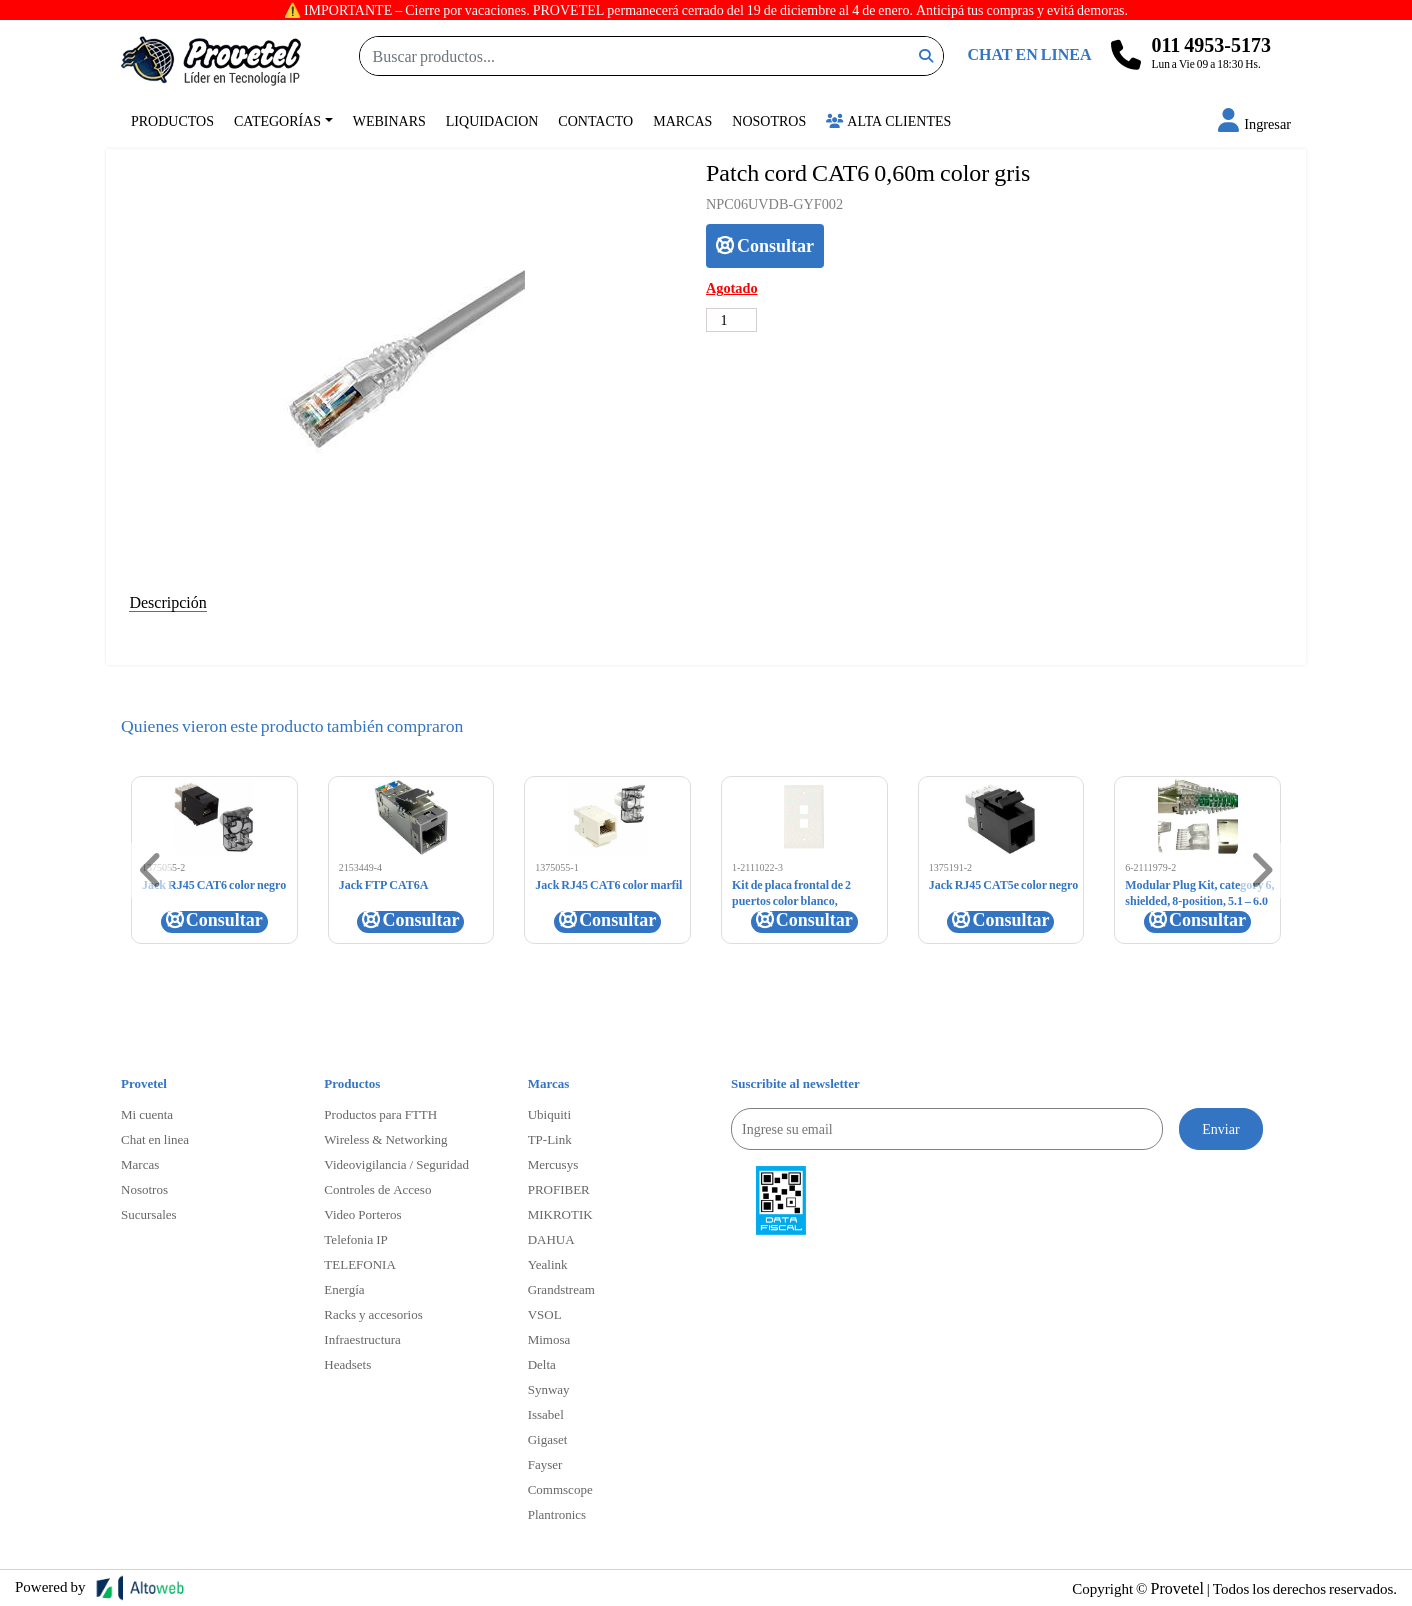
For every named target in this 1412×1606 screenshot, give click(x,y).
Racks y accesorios (373, 1314)
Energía (344, 1289)
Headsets (347, 1364)
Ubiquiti (549, 1114)
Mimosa (549, 1339)
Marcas (682, 120)
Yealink (548, 1264)
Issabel (546, 1414)
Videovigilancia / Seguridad (396, 1164)
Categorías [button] (277, 120)
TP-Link (550, 1139)
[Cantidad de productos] (731, 320)
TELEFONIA (360, 1264)
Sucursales (149, 1214)
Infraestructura (362, 1339)
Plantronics (557, 1514)
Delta (542, 1364)
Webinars (389, 120)
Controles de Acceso (377, 1189)
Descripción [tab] (167, 601)
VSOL (545, 1314)
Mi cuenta (147, 1114)
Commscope (560, 1489)
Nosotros (769, 120)
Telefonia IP (355, 1239)
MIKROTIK (560, 1214)
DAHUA (551, 1239)
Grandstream (561, 1289)
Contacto (595, 120)
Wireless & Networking (385, 1139)
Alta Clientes (888, 120)
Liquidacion (492, 120)
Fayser (545, 1464)
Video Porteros (362, 1214)
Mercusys (553, 1164)
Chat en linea (155, 1139)
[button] (1254, 123)
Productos (172, 120)
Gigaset (548, 1439)
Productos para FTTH (380, 1114)
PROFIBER (559, 1189)
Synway (549, 1389)
